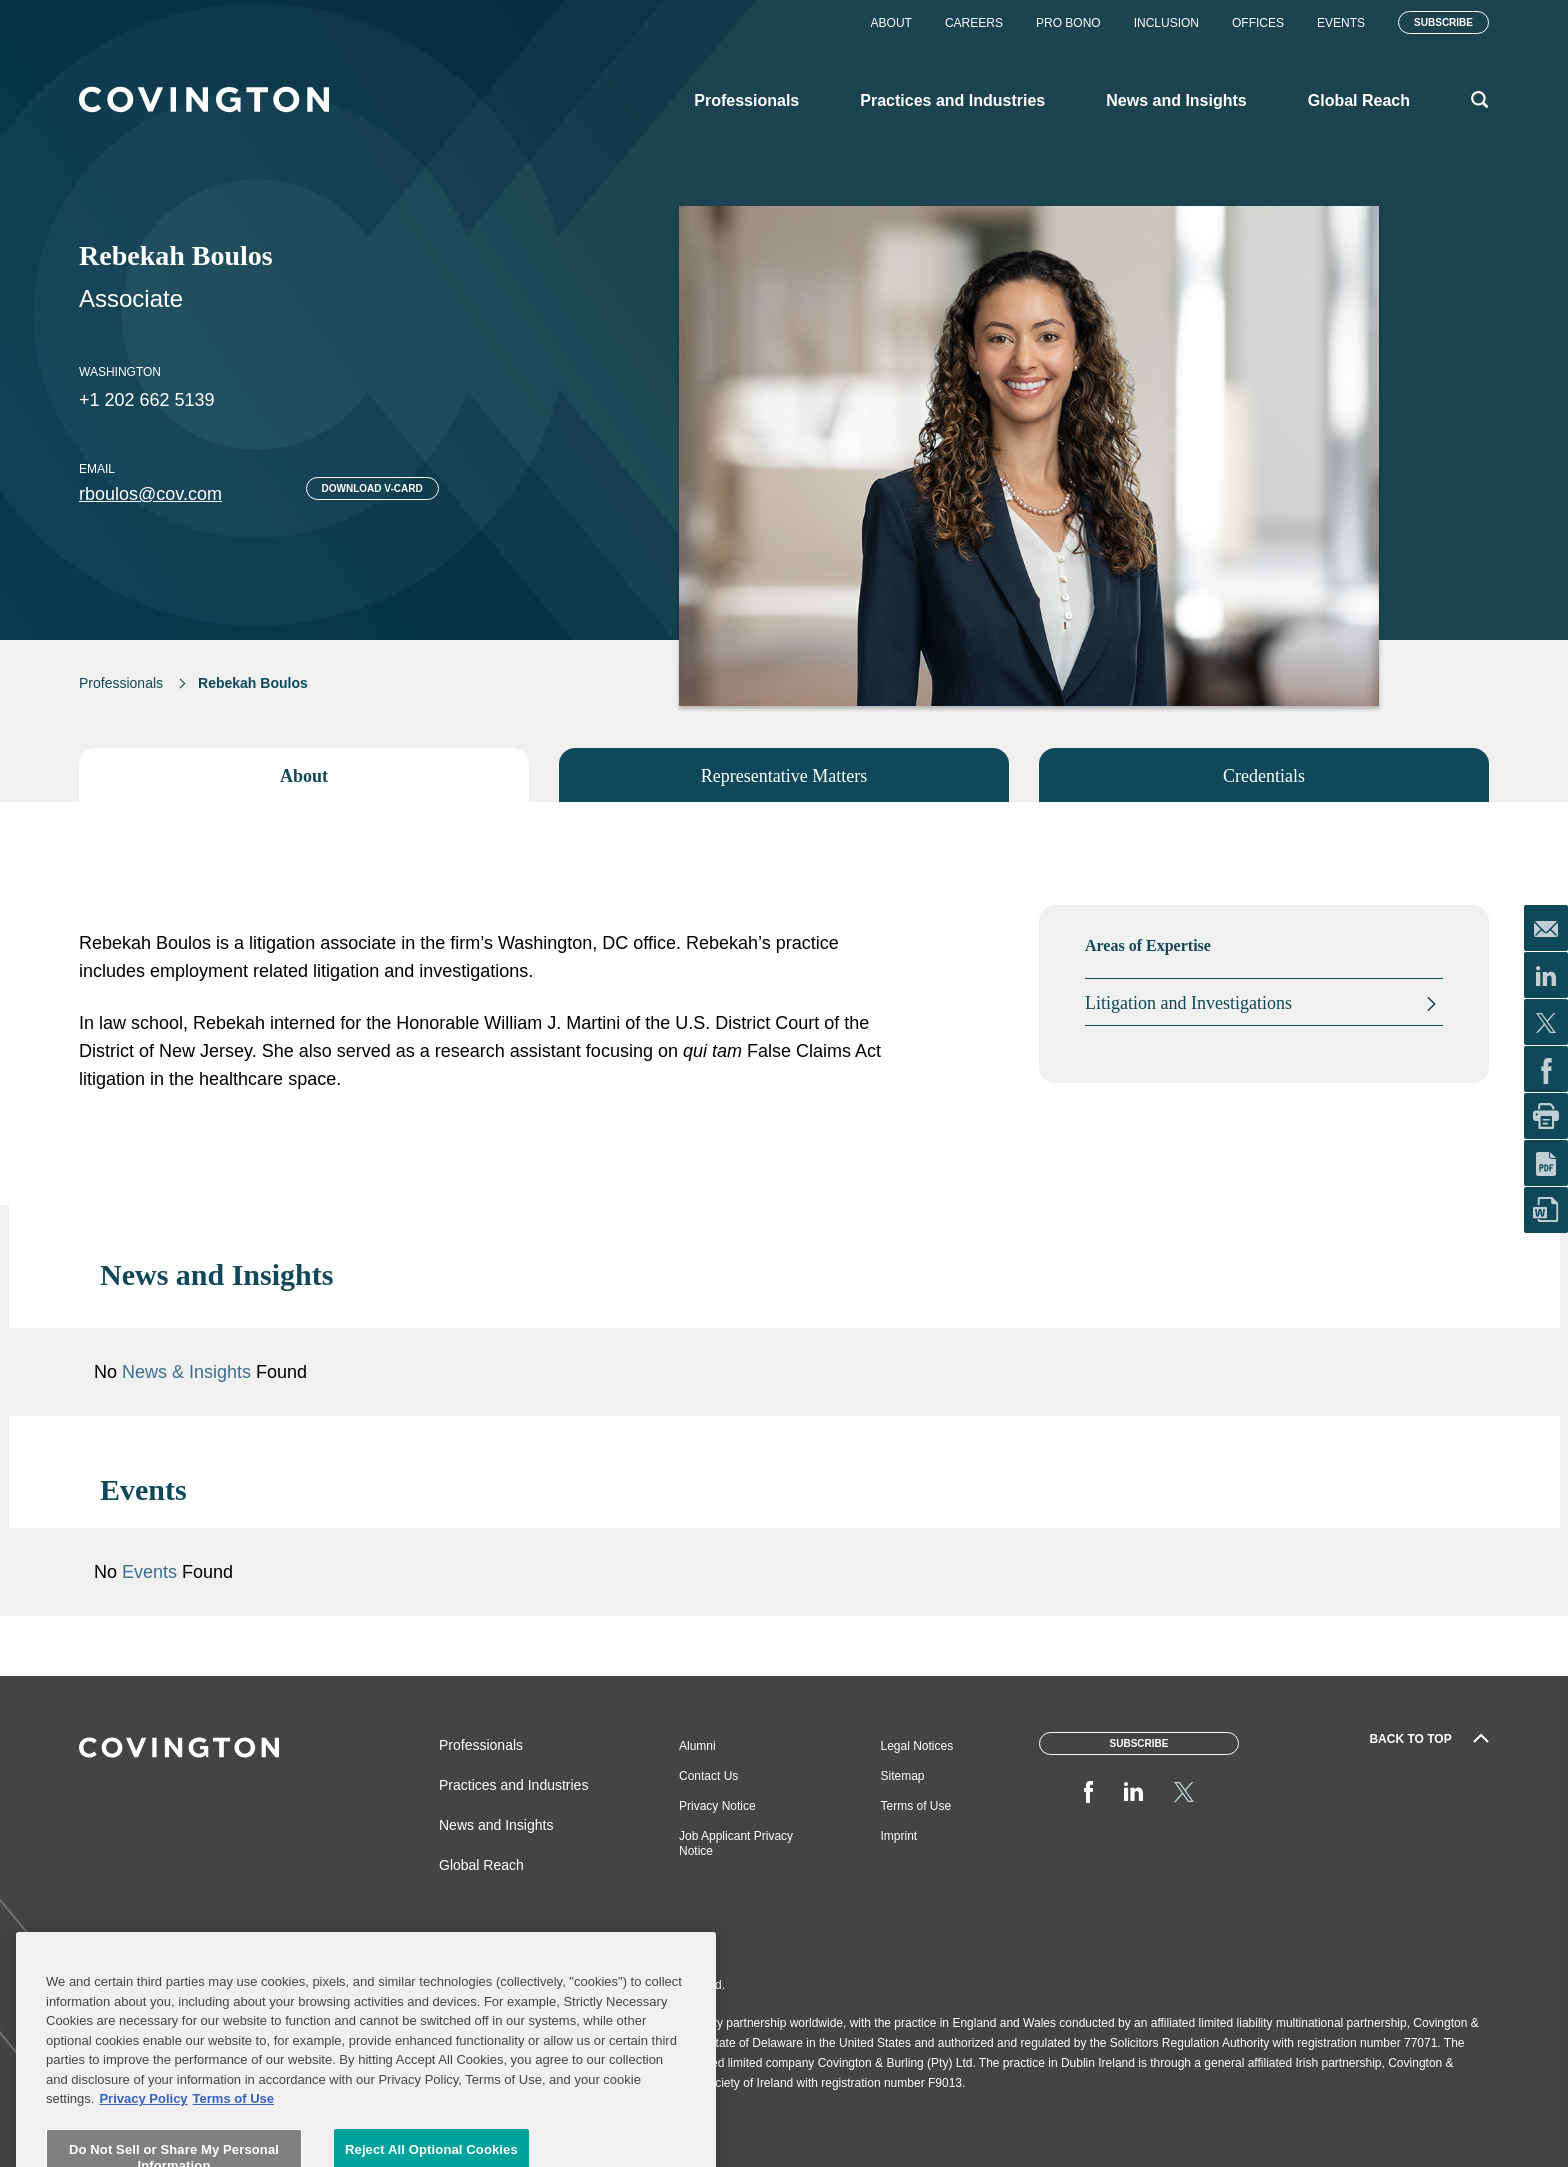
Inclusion (1166, 23)
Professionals (121, 683)
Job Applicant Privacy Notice (736, 1843)
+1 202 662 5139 (147, 400)
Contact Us (708, 1776)
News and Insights (496, 1825)
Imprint (899, 1836)
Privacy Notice (717, 1806)
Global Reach (481, 1865)
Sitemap (903, 1776)
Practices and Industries (513, 1785)
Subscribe (1443, 22)
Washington (120, 372)
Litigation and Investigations (1188, 1003)
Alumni (697, 1746)
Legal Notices (917, 1746)
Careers (974, 23)
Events (1341, 23)
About (891, 23)
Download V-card (372, 488)
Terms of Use (916, 1806)
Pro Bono (1068, 23)
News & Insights (186, 1372)
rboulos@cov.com (150, 494)
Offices (1258, 23)
